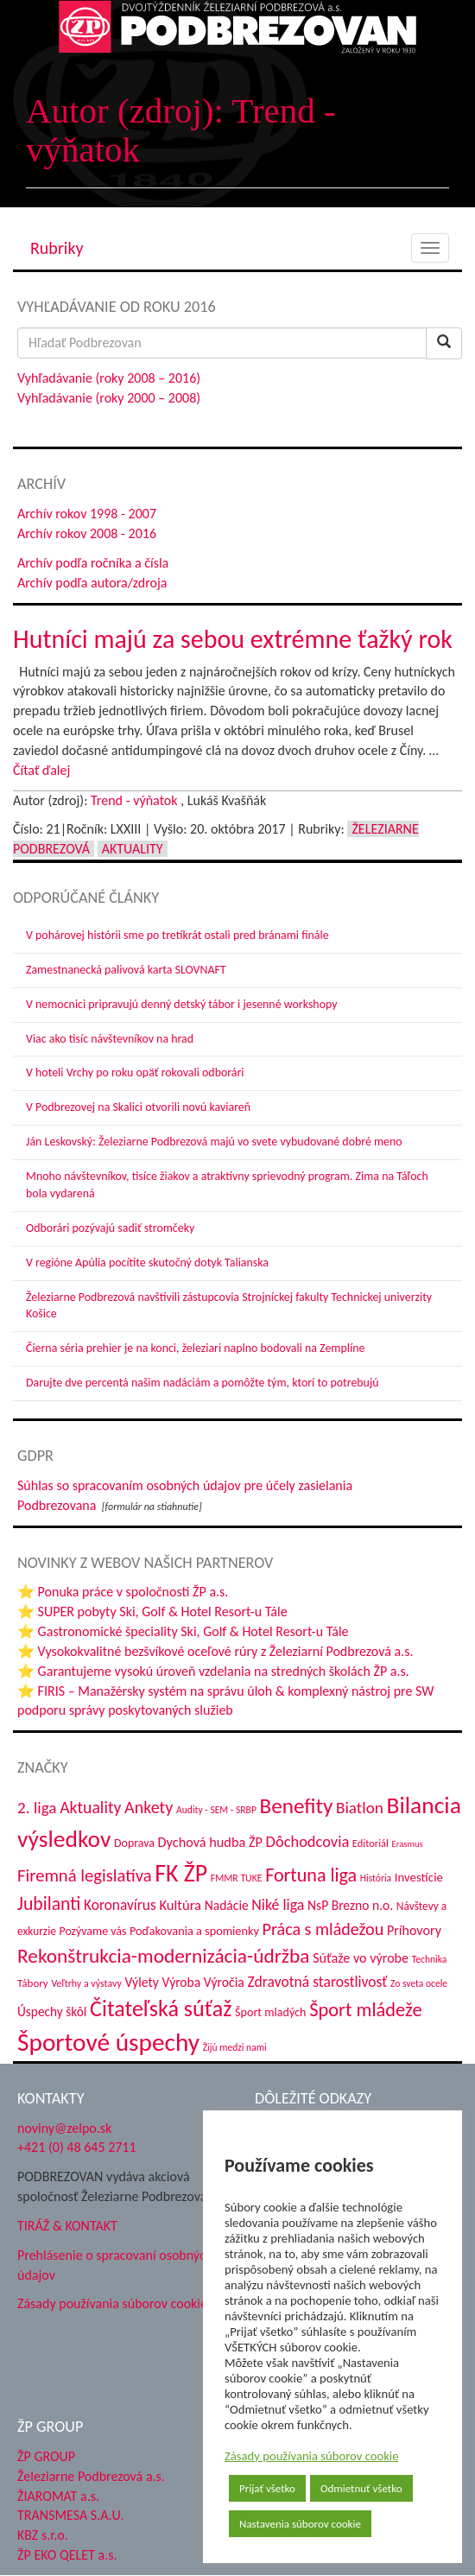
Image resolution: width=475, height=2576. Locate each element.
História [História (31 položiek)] (375, 1878)
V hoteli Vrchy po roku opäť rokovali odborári (135, 1072)
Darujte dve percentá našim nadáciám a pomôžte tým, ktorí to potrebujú (202, 1382)
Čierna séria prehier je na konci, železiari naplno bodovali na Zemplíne (195, 1348)
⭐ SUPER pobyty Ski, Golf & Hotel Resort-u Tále (152, 1611)
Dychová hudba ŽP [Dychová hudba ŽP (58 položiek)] (210, 1841)
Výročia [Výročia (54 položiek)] (224, 1982)
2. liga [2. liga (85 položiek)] (37, 1808)
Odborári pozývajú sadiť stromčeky (110, 1228)
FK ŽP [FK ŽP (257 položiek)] (181, 1873)
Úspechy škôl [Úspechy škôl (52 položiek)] (51, 2011)
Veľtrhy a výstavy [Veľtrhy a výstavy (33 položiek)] (86, 1983)
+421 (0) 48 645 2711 (76, 2147)
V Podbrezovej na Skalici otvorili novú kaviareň (138, 1107)
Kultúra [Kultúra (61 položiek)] (180, 1904)
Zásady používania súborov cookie (312, 2456)
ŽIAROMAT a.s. (58, 2496)
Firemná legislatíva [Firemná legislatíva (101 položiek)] (84, 1875)
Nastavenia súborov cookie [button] (300, 2523)
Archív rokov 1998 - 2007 (86, 513)
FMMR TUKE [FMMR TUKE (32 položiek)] (237, 1878)
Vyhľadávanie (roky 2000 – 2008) (108, 398)
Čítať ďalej (41, 770)
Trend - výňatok (134, 800)
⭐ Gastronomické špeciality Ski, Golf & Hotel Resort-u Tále (183, 1631)
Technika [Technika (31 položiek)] (429, 1959)
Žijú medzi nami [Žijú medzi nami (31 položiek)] (235, 2047)
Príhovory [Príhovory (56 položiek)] (414, 1930)
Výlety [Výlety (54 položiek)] (141, 1982)
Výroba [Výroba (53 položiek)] (181, 1982)
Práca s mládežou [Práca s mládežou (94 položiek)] (323, 1929)
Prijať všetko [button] (267, 2488)
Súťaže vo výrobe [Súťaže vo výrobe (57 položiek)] (360, 1958)
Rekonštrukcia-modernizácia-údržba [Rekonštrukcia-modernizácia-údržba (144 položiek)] (163, 1956)
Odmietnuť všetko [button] (361, 2488)
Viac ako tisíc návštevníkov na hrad (109, 1038)
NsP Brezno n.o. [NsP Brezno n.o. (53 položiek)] (350, 1905)
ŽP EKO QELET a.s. (67, 2555)
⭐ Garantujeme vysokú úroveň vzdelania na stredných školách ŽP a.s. (213, 1671)
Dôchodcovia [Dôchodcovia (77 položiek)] (308, 1841)
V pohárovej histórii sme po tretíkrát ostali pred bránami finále (177, 935)
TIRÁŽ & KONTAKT (67, 2226)
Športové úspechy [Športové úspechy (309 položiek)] (108, 2042)
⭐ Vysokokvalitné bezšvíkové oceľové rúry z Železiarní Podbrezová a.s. (215, 1651)
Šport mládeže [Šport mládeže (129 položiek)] (365, 2009)
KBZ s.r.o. (42, 2535)
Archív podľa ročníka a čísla (92, 563)
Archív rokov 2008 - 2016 (86, 533)
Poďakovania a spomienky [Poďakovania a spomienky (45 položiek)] (194, 1930)
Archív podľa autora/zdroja (92, 582)
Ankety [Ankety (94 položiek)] (148, 1807)
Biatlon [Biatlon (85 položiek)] (359, 1808)
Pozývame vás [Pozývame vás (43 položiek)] (92, 1931)
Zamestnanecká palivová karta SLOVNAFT (126, 969)
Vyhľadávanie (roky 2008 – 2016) (108, 378)
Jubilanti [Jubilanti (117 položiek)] (48, 1903)
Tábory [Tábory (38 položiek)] (32, 1982)
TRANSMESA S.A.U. (70, 2515)
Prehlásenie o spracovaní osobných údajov (114, 2265)
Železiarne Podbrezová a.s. (91, 2476)
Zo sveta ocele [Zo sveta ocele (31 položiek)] (418, 1983)
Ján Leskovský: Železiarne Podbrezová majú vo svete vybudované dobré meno (214, 1141)
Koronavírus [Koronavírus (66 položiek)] (120, 1904)
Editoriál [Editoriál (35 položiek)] (370, 1843)
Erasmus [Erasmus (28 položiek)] (406, 1844)
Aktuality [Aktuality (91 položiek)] (90, 1807)
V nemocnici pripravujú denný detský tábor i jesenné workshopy (182, 1004)
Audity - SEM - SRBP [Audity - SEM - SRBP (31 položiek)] (216, 1810)
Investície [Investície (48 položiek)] (419, 1877)
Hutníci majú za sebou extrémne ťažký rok (233, 639)
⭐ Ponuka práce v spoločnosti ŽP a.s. (122, 1591)
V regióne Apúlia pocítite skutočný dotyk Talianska (147, 1262)
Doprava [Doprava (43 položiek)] (134, 1843)
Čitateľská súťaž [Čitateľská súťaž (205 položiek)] (160, 2008)
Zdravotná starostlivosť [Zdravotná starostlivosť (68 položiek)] (318, 1981)
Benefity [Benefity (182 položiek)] (296, 1805)
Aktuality (132, 849)
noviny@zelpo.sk (64, 2128)
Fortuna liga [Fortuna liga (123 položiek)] (311, 1875)
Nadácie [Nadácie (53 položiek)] (227, 1905)
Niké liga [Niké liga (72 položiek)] (277, 1904)
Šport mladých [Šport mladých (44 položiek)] (270, 2012)
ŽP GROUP (46, 2456)
